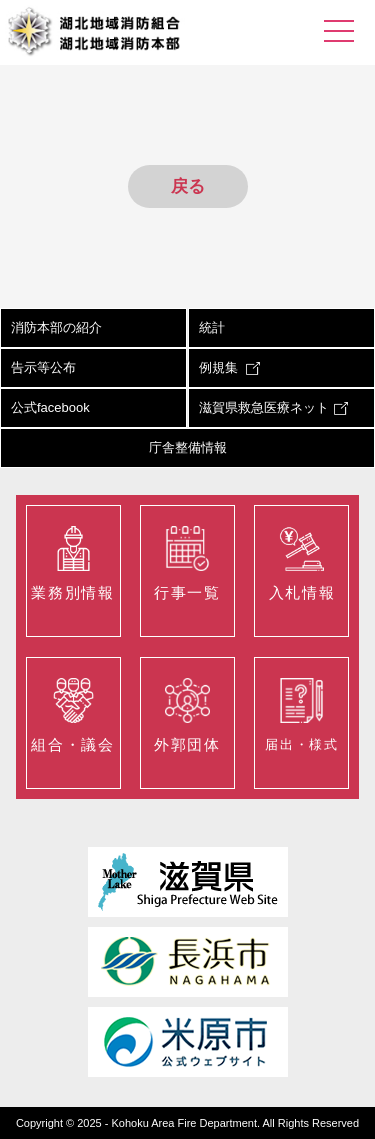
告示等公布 (43, 367)
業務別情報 (72, 563)
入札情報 (302, 563)
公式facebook (50, 407)
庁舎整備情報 (188, 447)
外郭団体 (187, 715)
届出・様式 (301, 715)
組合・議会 (72, 715)
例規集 (230, 368)
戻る (188, 186)
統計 (212, 327)
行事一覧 (187, 563)
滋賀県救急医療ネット (273, 408)
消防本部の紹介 (56, 327)
